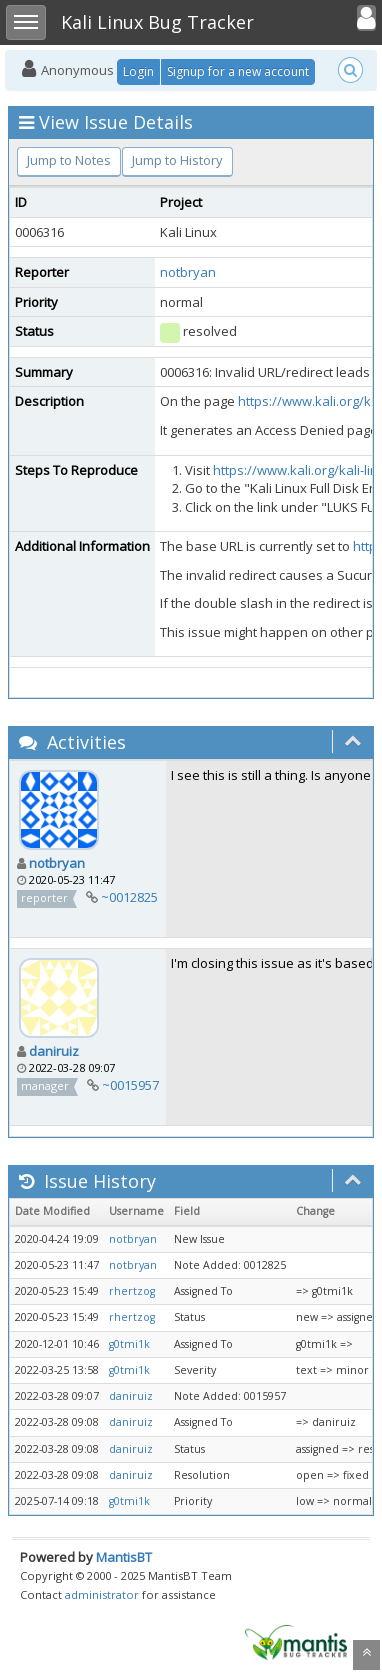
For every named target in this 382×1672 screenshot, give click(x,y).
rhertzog (132, 1291)
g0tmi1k (129, 1344)
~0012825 (129, 897)
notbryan (188, 272)
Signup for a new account (238, 71)
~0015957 (130, 1085)
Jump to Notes (69, 160)
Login (138, 71)
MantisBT (124, 1557)
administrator (102, 1594)
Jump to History (177, 160)
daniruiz (54, 1051)
